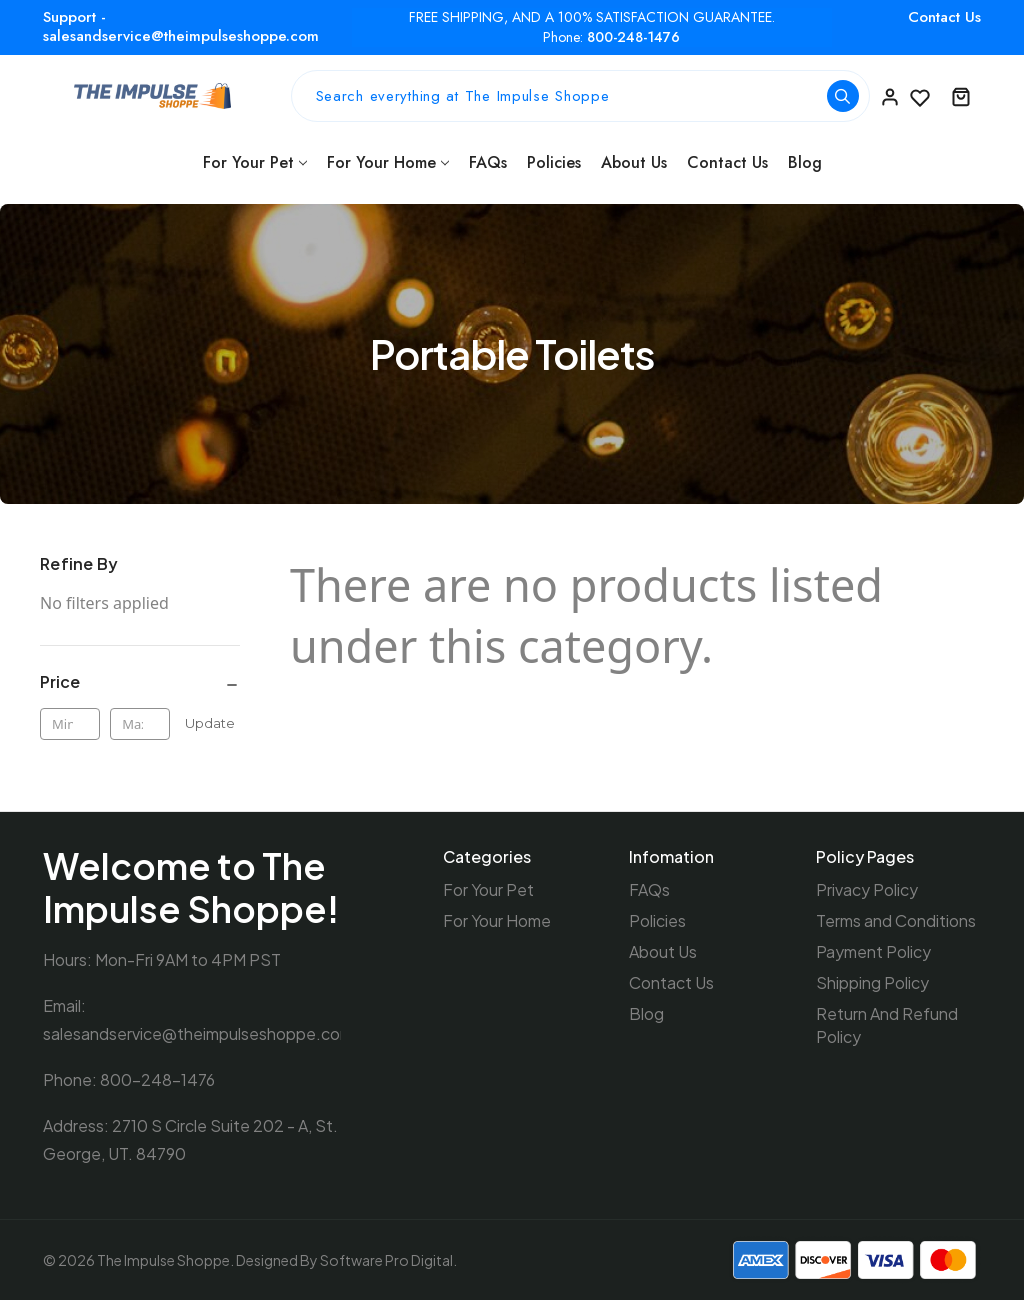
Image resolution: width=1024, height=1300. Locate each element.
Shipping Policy (872, 982)
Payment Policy (873, 951)
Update (210, 723)
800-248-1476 (633, 37)
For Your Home (388, 162)
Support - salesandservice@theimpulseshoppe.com (181, 26)
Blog (805, 162)
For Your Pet (255, 162)
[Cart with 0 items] (961, 96)
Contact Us (944, 17)
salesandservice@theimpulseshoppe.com (198, 1033)
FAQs (488, 162)
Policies (554, 162)
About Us (634, 162)
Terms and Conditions (896, 920)
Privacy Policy (867, 889)
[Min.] (70, 724)
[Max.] (140, 724)
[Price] (140, 682)
